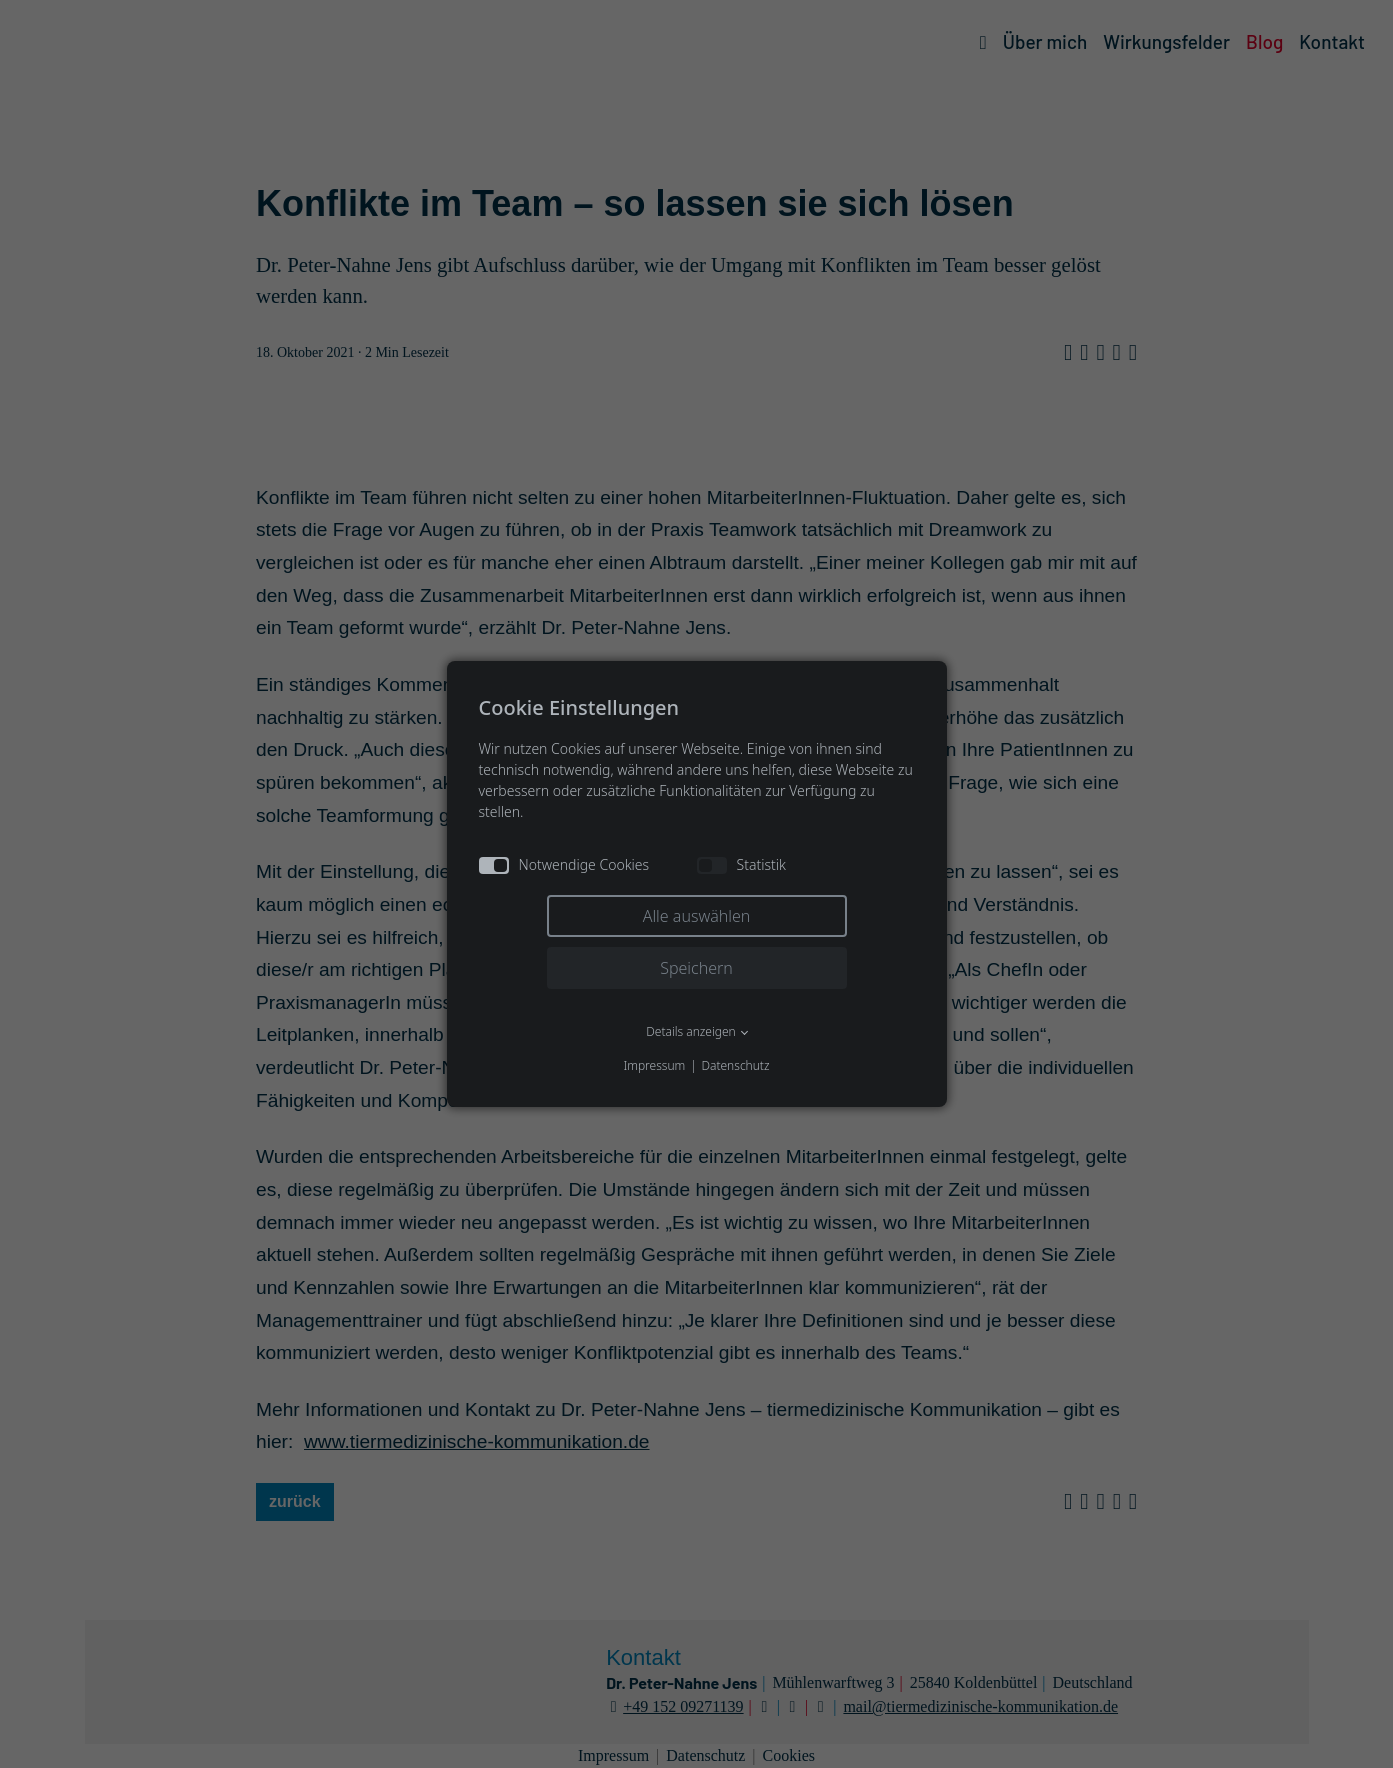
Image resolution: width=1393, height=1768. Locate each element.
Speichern (696, 968)
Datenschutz (735, 1065)
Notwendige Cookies (564, 864)
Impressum (654, 1065)
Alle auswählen (697, 916)
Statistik (741, 864)
